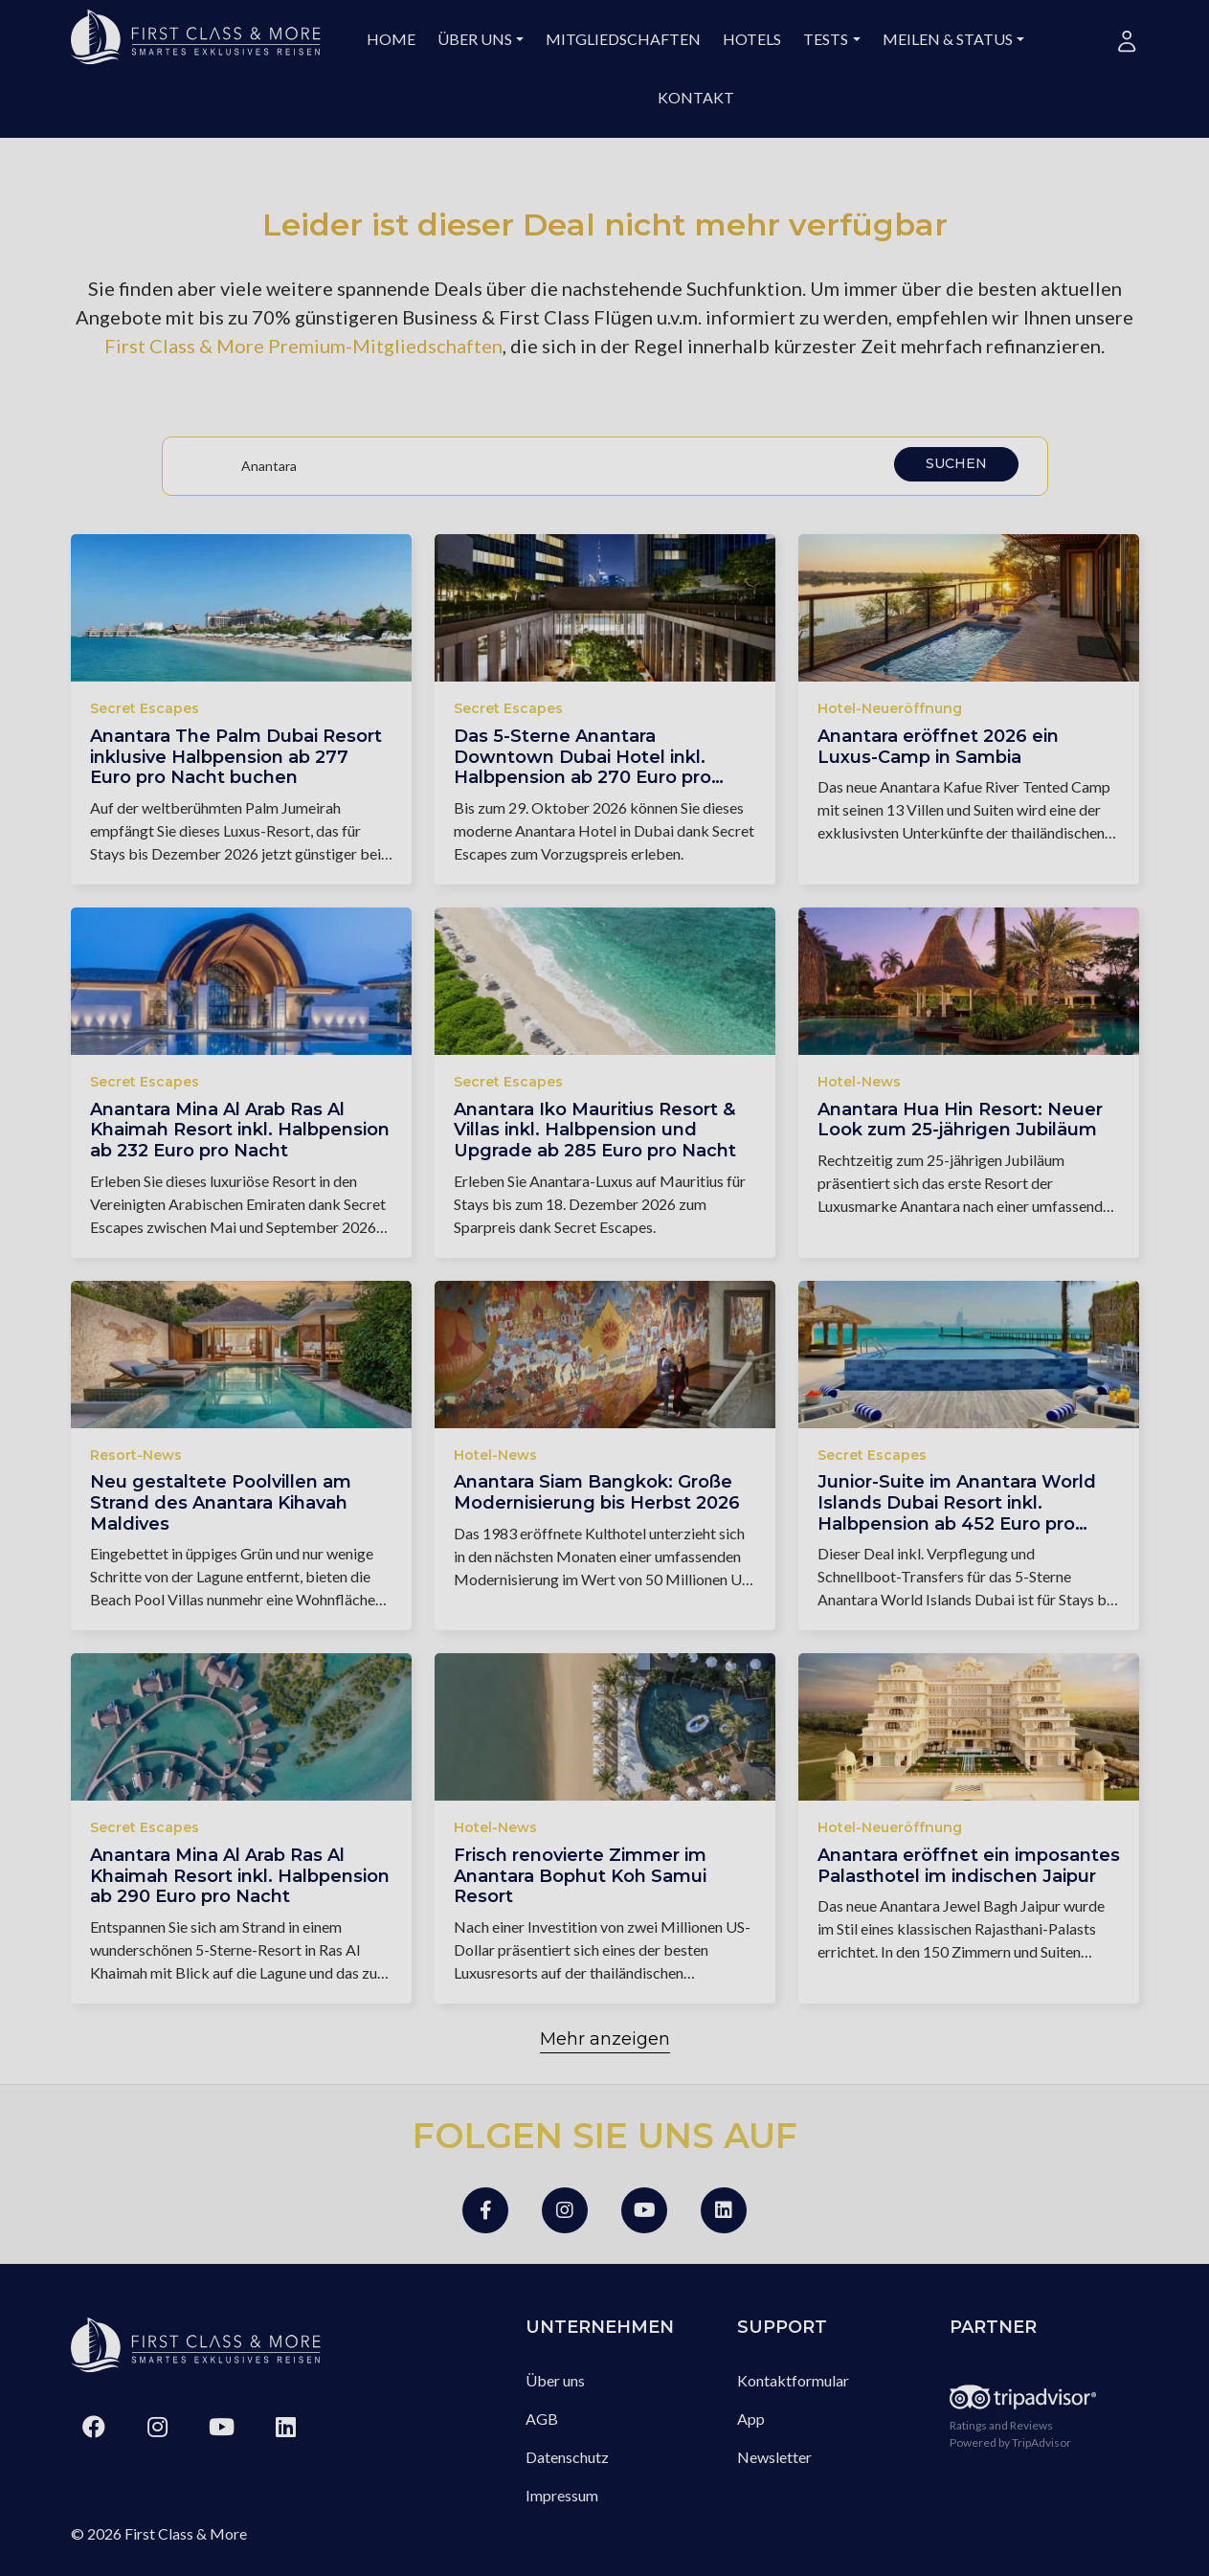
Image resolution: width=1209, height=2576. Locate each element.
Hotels (752, 39)
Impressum (562, 2495)
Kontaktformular (793, 2380)
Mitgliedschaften (623, 39)
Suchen (956, 463)
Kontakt (696, 97)
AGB (542, 2418)
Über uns (474, 39)
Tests (825, 39)
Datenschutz (567, 2457)
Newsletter (774, 2457)
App (751, 2418)
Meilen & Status (948, 39)
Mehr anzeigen (605, 2039)
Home (391, 39)
